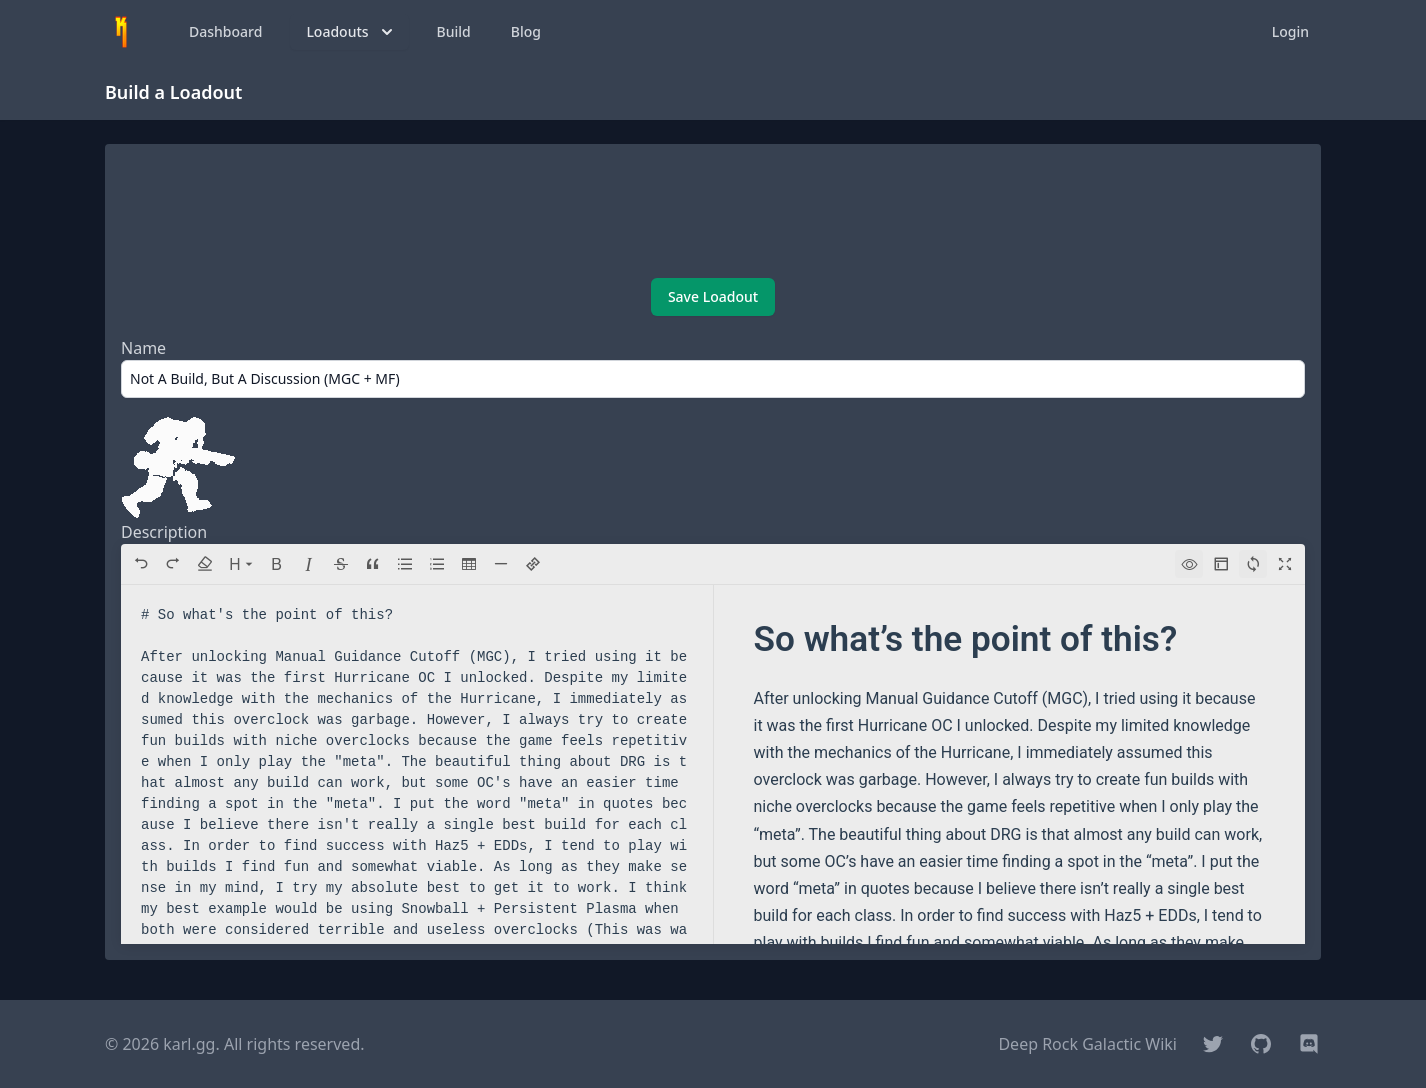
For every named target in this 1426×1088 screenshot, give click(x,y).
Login (1290, 31)
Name (143, 348)
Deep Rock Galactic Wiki (1087, 1044)
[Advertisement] (713, 213)
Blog (526, 31)
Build (454, 31)
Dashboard (225, 31)
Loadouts (351, 32)
